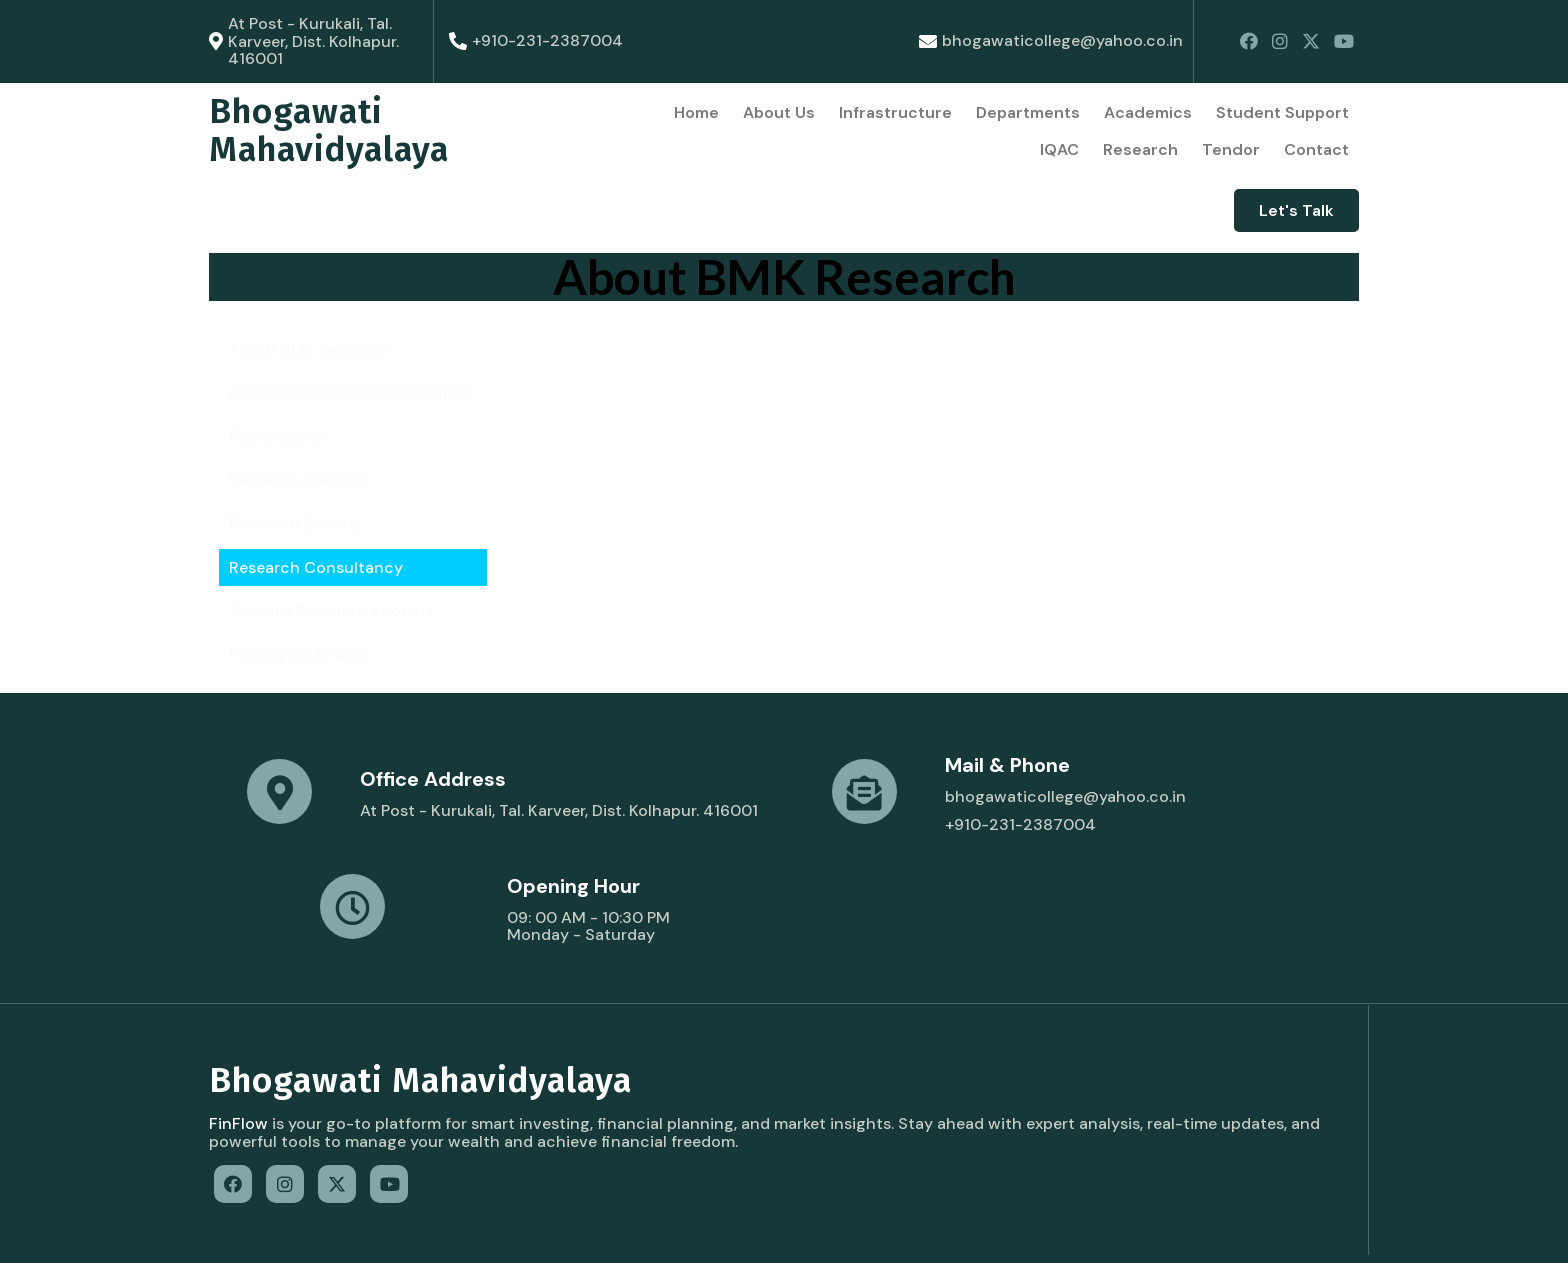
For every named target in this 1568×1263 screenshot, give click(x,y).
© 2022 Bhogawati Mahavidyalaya (339, 1229)
